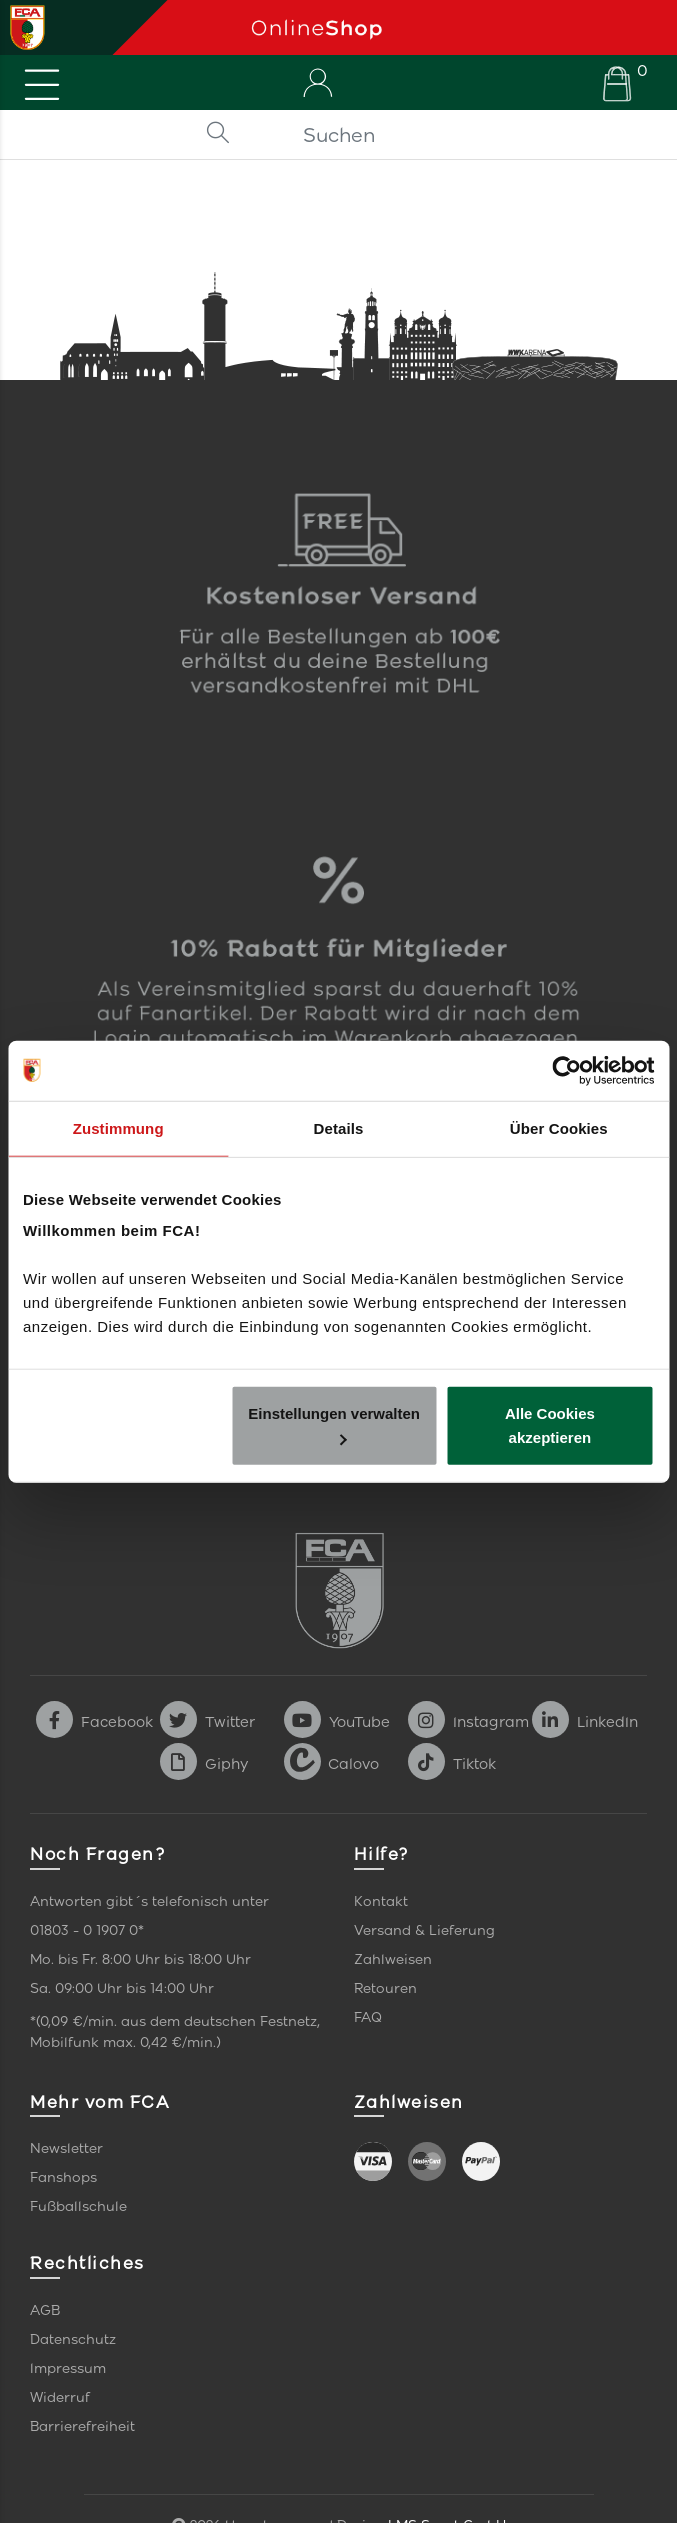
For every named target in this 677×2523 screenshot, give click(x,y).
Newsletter (66, 2148)
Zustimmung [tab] (118, 1127)
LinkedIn (585, 1722)
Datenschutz (73, 2339)
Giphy (204, 1764)
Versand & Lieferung (424, 1930)
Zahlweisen (393, 1959)
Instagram (468, 1722)
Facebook (94, 1722)
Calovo (331, 1764)
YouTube (337, 1722)
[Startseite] (456, 27)
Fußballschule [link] (78, 2206)
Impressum (68, 2368)
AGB (45, 2310)
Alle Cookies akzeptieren (550, 1425)
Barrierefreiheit (82, 2426)
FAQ (368, 2017)
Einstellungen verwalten (334, 1425)
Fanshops (63, 2177)
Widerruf (60, 2397)
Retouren (385, 1988)
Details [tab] (339, 1127)
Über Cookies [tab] (559, 1127)
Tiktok (452, 1764)
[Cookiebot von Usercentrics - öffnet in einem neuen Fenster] (566, 1070)
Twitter (207, 1722)
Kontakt (381, 1901)
